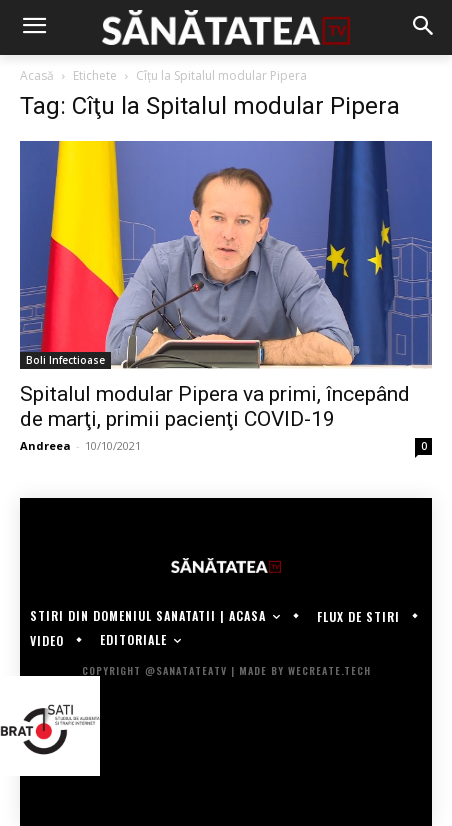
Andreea (45, 445)
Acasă (37, 75)
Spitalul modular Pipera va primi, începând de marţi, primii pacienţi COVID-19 (215, 406)
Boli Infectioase (65, 360)
